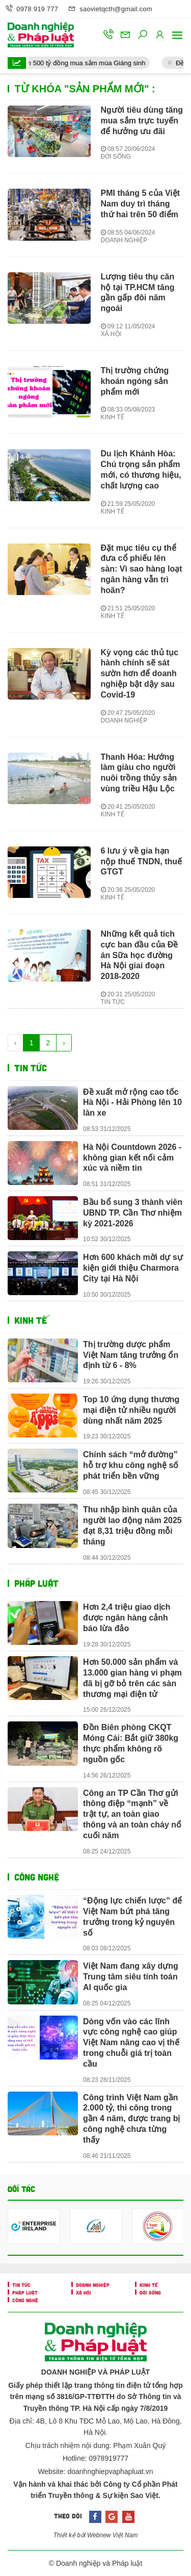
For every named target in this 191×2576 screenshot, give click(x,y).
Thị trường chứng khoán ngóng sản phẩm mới (135, 381)
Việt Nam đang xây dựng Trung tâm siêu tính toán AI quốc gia (130, 1977)
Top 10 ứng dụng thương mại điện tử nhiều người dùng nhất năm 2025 (131, 1410)
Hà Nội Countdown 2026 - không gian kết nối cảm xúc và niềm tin (132, 1158)
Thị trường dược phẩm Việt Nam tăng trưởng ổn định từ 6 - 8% (130, 1355)
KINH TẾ (112, 417)
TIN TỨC (113, 1002)
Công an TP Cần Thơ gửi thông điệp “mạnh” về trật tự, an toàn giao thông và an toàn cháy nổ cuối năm (132, 1814)
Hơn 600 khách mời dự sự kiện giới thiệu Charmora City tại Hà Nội (133, 1268)
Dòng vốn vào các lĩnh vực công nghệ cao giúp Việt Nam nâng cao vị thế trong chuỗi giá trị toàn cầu (131, 2042)
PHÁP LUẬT (36, 1583)
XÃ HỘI (111, 334)
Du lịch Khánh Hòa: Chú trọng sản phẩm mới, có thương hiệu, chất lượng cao (141, 469)
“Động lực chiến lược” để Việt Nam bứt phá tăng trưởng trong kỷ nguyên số (132, 1916)
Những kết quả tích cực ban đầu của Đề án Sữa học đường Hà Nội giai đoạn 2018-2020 (139, 955)
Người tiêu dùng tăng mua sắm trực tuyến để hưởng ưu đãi (142, 121)
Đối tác (21, 2189)
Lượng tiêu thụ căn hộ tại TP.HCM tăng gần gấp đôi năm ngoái (138, 292)
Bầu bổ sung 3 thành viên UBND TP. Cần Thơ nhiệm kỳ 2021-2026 (132, 1213)
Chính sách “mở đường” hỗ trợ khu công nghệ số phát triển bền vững (130, 1465)
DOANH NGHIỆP (124, 240)
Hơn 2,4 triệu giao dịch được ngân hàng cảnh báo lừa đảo (126, 1618)
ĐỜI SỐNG (116, 156)
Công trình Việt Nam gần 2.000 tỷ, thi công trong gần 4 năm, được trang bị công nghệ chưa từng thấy (131, 2118)
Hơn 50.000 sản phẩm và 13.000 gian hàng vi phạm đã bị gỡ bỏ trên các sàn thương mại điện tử (132, 1678)
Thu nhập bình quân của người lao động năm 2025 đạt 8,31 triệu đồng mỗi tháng (132, 1525)
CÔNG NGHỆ (36, 1877)
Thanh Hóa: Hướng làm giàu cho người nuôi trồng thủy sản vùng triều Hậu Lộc (139, 773)
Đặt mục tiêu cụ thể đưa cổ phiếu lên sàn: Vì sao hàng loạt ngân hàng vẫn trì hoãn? (141, 569)
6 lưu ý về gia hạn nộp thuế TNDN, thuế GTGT (141, 861)
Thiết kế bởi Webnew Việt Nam (95, 2535)
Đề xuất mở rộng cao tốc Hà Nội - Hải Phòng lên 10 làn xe (132, 1103)
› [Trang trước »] (64, 1043)
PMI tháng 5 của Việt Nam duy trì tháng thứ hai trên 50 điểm (140, 204)
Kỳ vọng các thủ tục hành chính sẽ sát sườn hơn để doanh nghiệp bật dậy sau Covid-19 (140, 673)
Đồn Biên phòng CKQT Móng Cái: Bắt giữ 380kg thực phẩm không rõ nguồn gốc (130, 1743)
